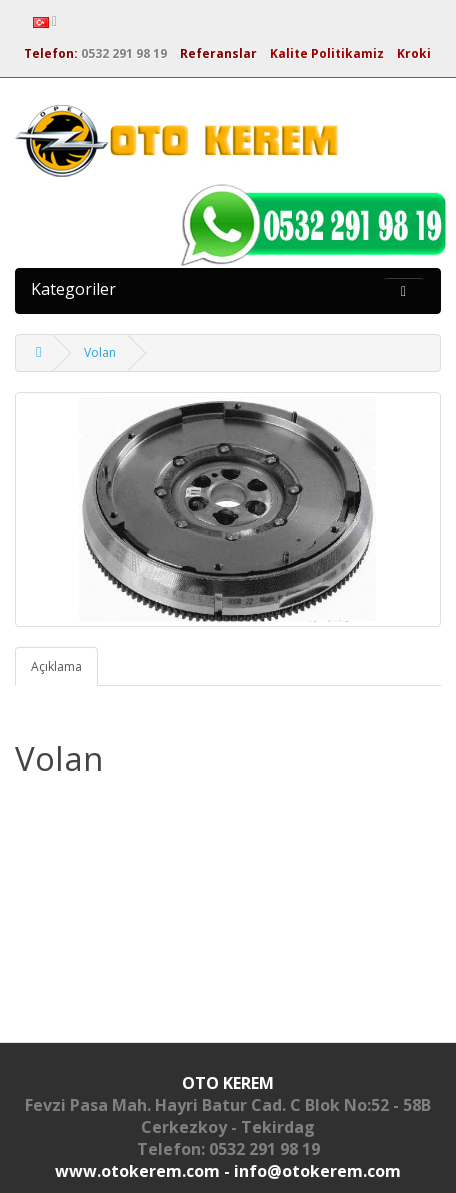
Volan (100, 352)
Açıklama (56, 666)
